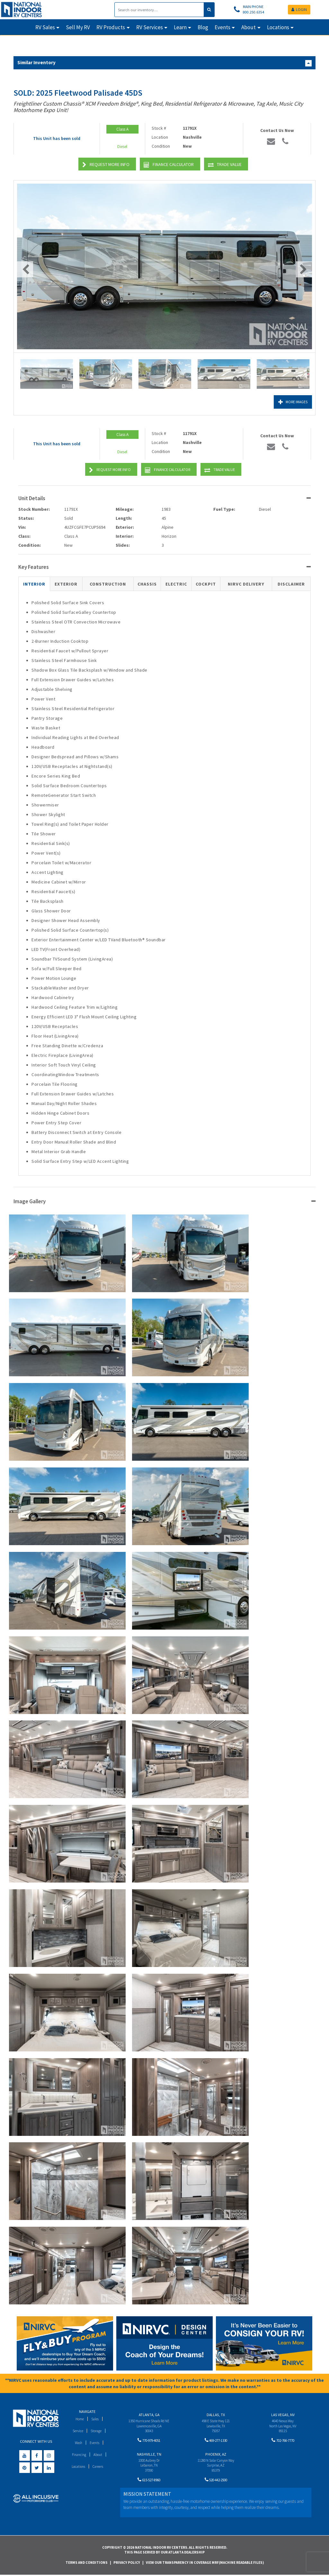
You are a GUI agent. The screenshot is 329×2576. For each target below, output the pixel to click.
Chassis (147, 584)
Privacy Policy (126, 2563)
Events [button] (222, 27)
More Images (290, 402)
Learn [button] (180, 27)
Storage (96, 2430)
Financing (78, 2454)
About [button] (248, 27)
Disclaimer (291, 584)
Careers (99, 2466)
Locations (77, 2466)
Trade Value (225, 164)
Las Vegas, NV (283, 2414)
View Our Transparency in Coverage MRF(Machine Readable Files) (205, 2563)
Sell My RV (78, 27)
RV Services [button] (149, 27)
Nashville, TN (149, 2455)
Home (79, 2419)
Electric (176, 584)
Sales (95, 2419)
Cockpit (206, 584)
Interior (34, 584)
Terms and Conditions (87, 2563)
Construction (108, 584)
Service (77, 2430)
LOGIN (299, 9)
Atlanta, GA (149, 2414)
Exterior (66, 584)
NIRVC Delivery (246, 584)
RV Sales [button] (45, 27)
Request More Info (105, 164)
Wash (78, 2442)
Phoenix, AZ (215, 2455)
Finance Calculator (169, 164)
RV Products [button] (110, 27)
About (99, 2454)
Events (95, 2442)
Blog (203, 27)
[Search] (159, 9)
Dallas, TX (216, 2414)
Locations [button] (278, 27)
